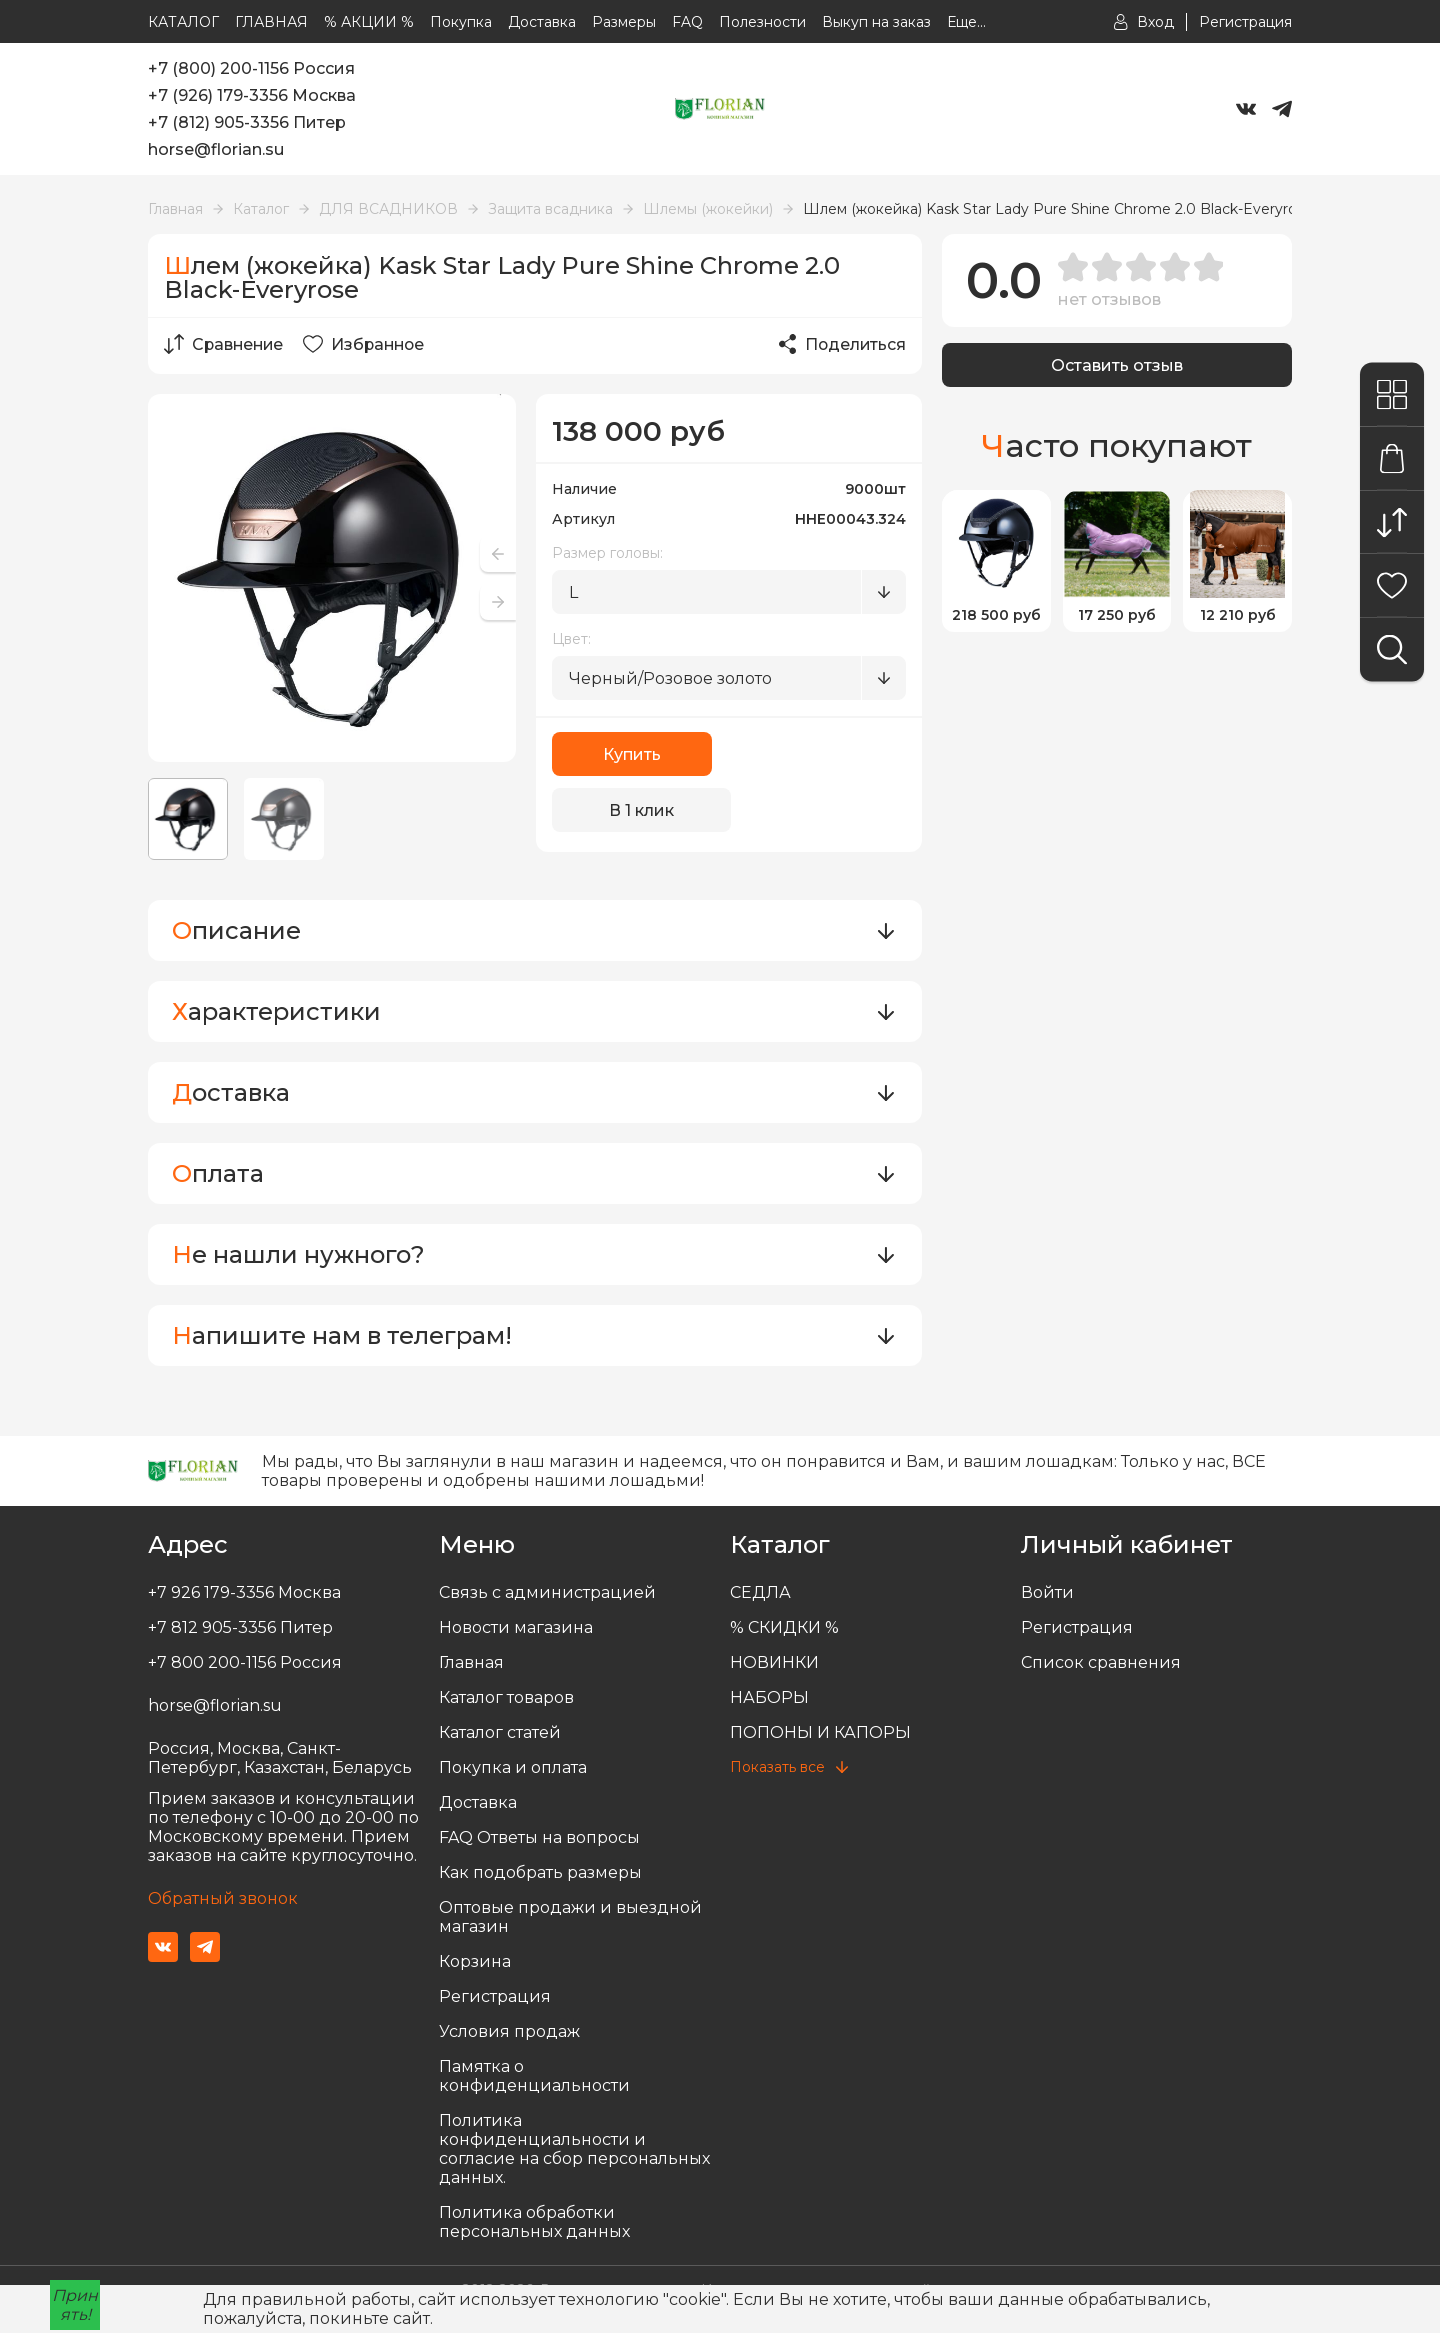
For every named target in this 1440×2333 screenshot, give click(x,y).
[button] (498, 602)
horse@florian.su (216, 149)
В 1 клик (817, 754)
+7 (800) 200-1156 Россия (251, 68)
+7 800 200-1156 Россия (245, 1662)
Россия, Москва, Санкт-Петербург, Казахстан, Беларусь (280, 1758)
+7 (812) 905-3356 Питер (247, 122)
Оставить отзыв (1117, 365)
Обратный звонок (223, 1898)
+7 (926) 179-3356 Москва (252, 95)
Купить (632, 754)
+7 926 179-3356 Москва (244, 1592)
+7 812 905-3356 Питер (240, 1627)
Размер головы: (607, 553)
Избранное (369, 344)
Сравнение (225, 344)
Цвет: (571, 639)
